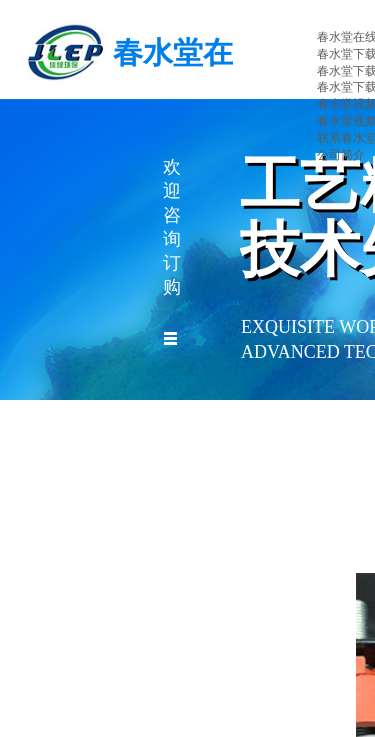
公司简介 (341, 155)
